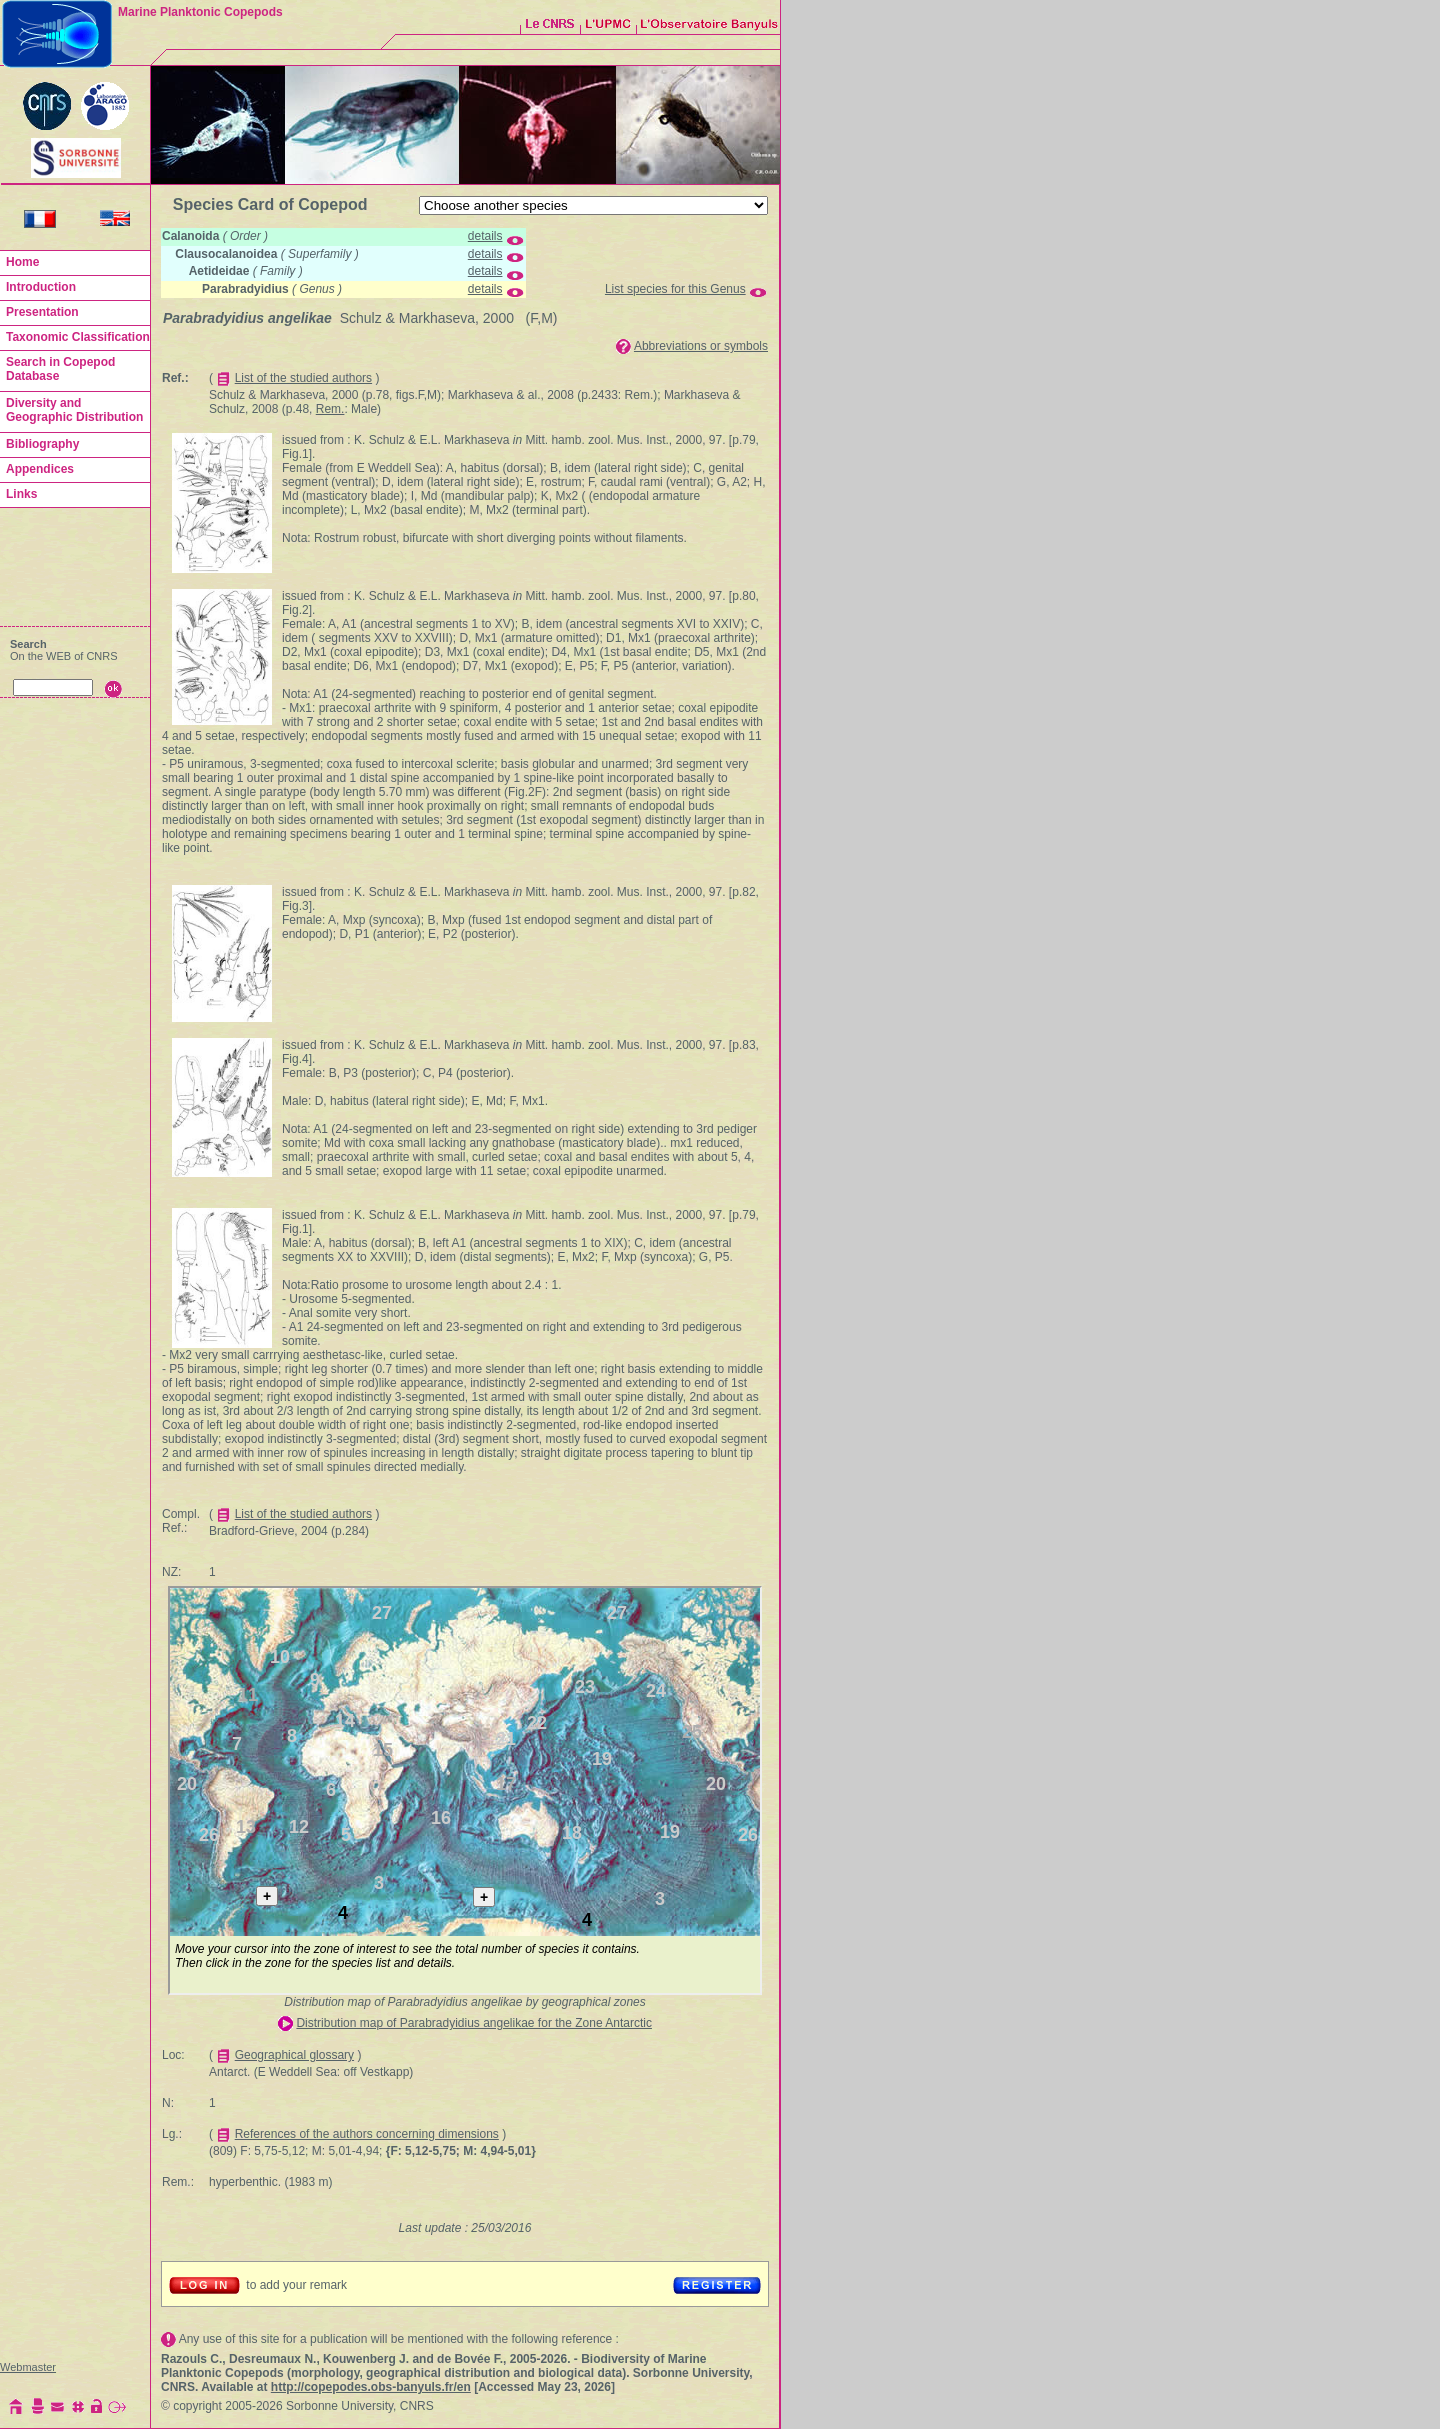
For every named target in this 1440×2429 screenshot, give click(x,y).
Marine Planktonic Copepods (200, 12)
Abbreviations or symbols (701, 346)
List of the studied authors (303, 378)
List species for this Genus (675, 289)
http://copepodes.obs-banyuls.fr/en (371, 2387)
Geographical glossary (294, 2055)
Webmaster (28, 2367)
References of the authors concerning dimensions (367, 2134)
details (485, 236)
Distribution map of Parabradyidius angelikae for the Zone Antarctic (474, 2023)
